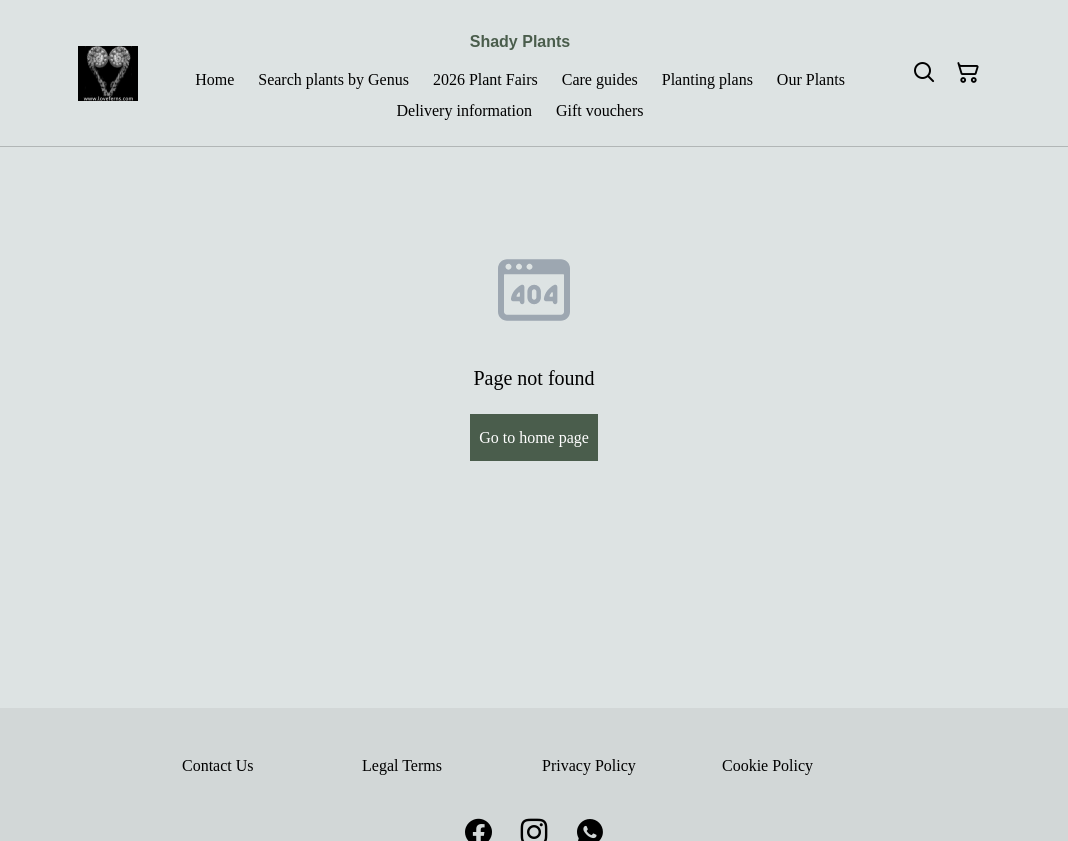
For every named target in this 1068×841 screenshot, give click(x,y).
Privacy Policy (589, 765)
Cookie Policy (767, 765)
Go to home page (534, 437)
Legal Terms (402, 765)
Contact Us (218, 765)
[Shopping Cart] (968, 73)
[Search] (924, 73)
